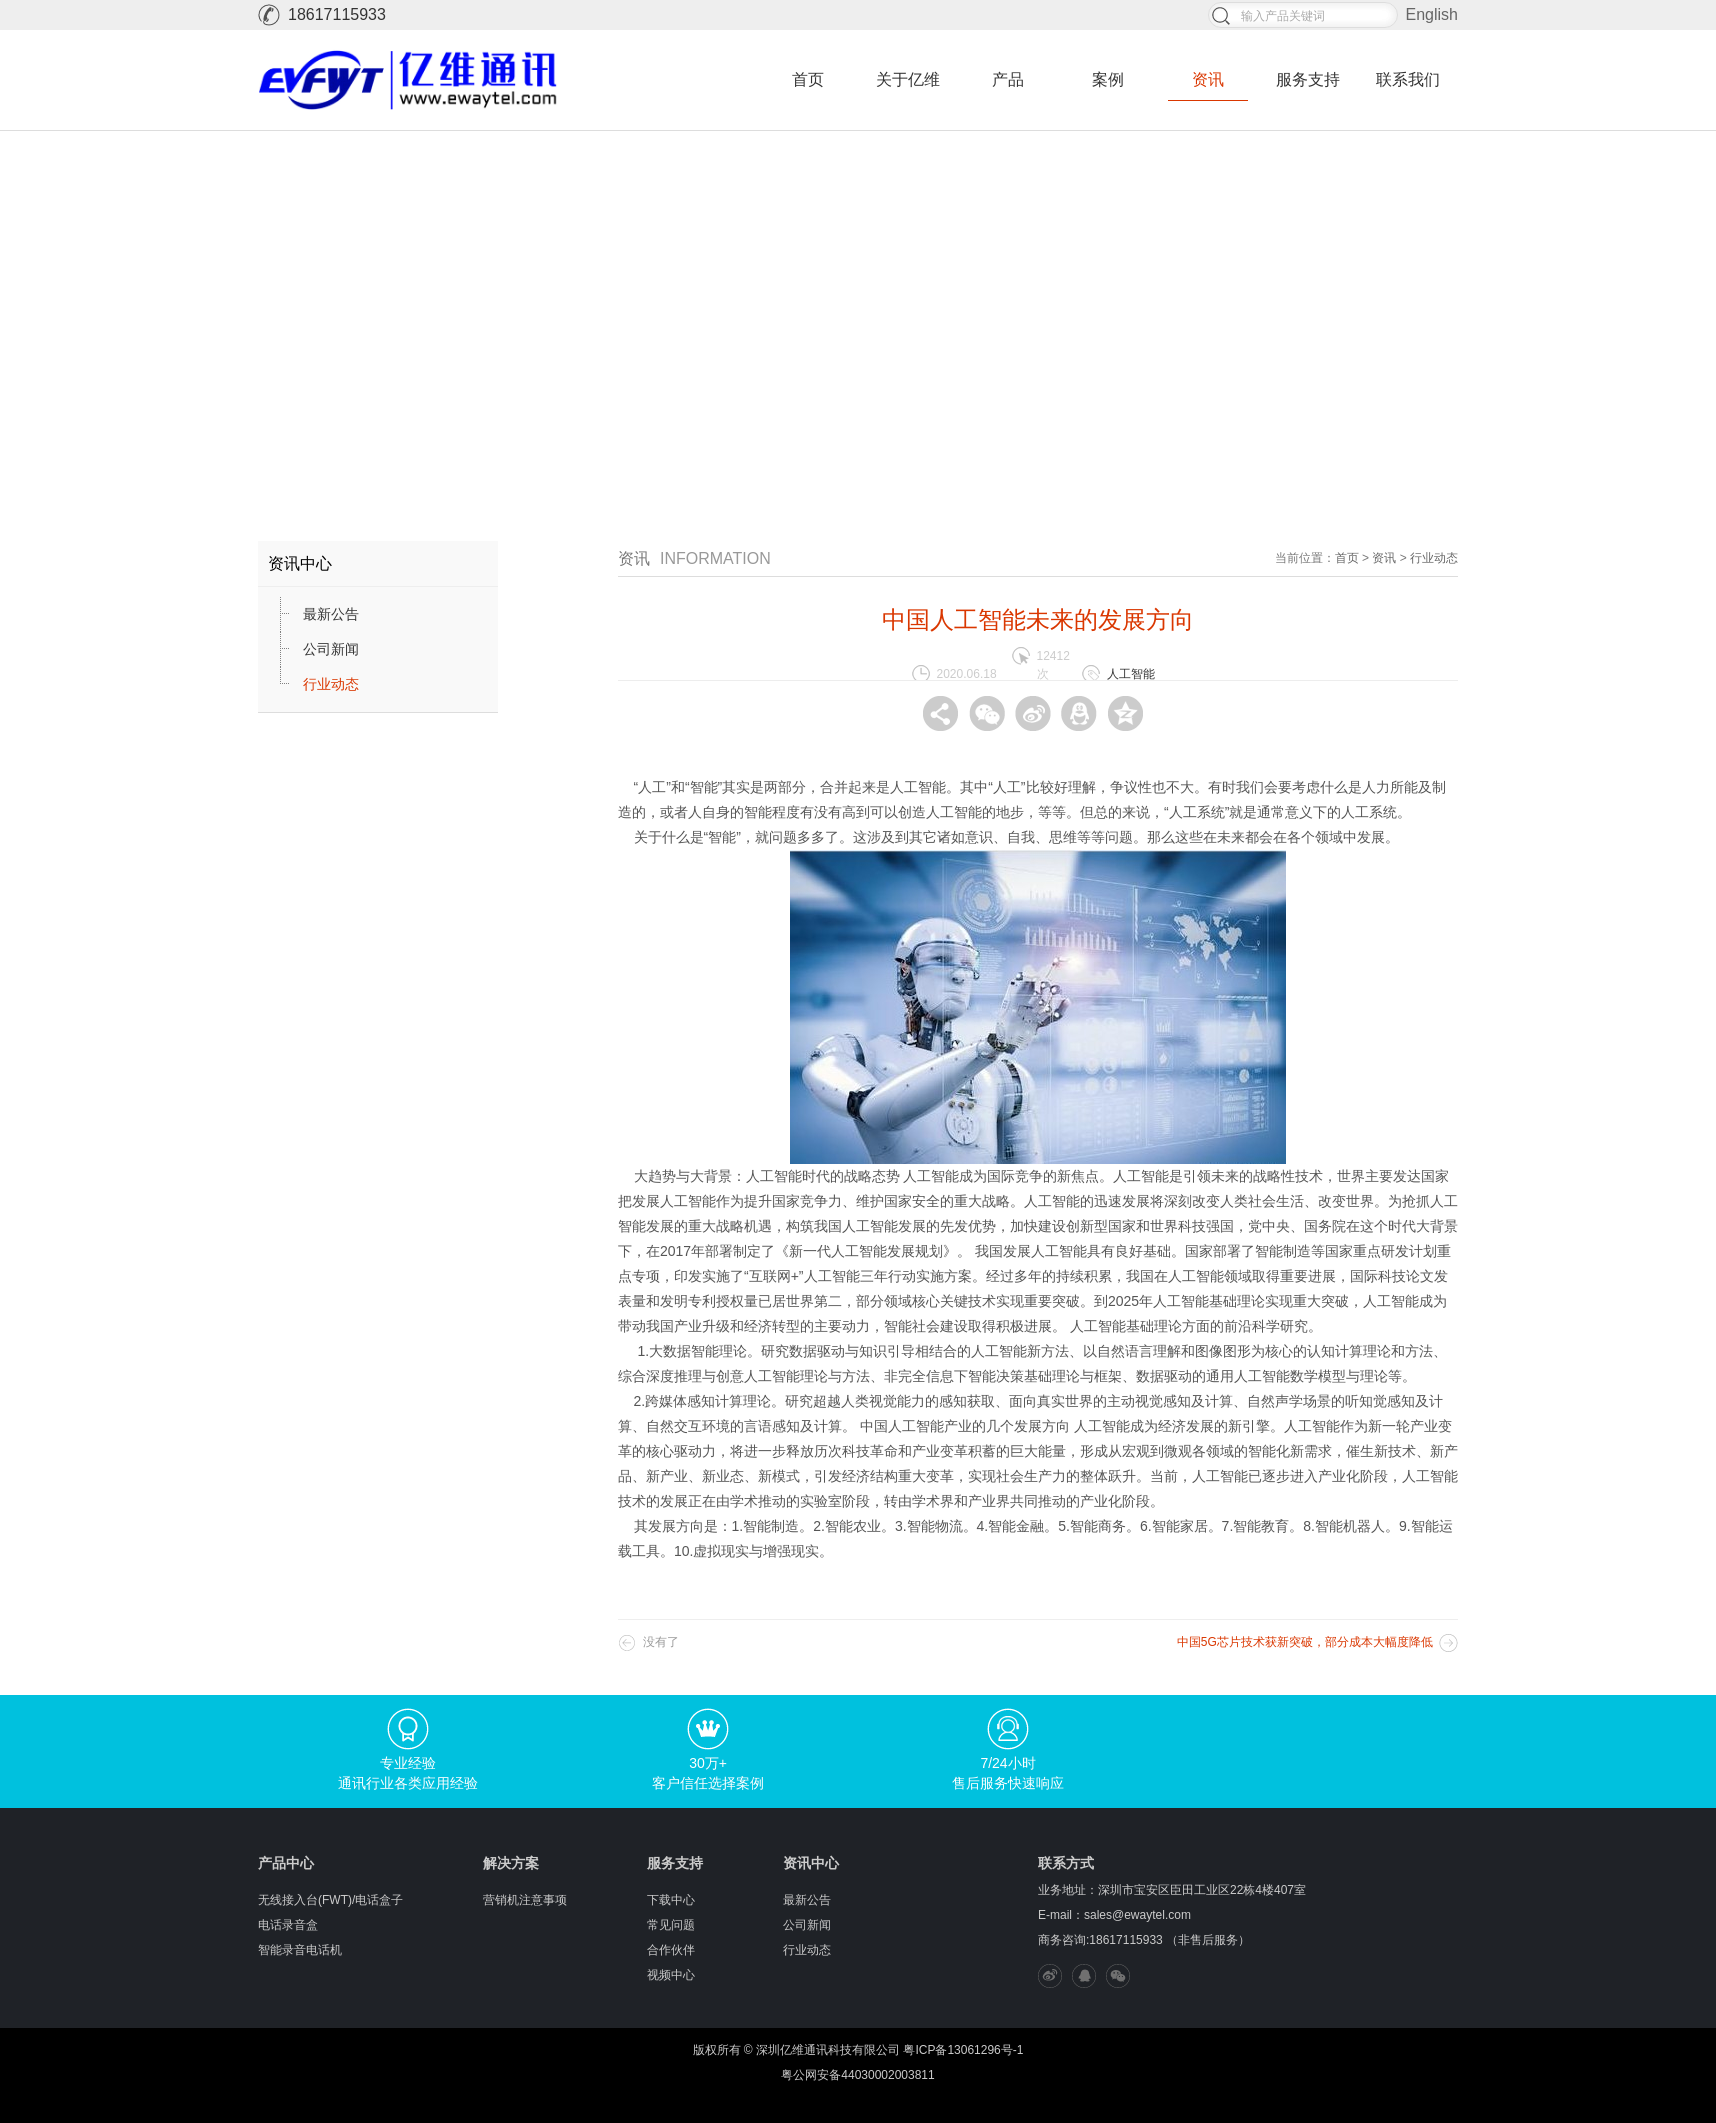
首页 (808, 79)
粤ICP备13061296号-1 (963, 2050)
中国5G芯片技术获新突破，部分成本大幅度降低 (1305, 1642)
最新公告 (331, 614)
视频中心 (671, 1975)
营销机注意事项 (525, 1900)
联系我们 (1408, 79)
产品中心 (286, 1863)
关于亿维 (908, 79)
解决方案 (511, 1863)
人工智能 (1131, 674)
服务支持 (1308, 79)
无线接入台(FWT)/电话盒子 (330, 1900)
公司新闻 (331, 649)
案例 (1108, 79)
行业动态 (331, 684)
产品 (1008, 79)
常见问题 (671, 1925)
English (1432, 14)
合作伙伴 (671, 1950)
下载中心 (671, 1900)
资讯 (1208, 79)
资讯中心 (811, 1863)
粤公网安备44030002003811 (857, 2075)
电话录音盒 (288, 1925)
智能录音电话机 (300, 1950)
